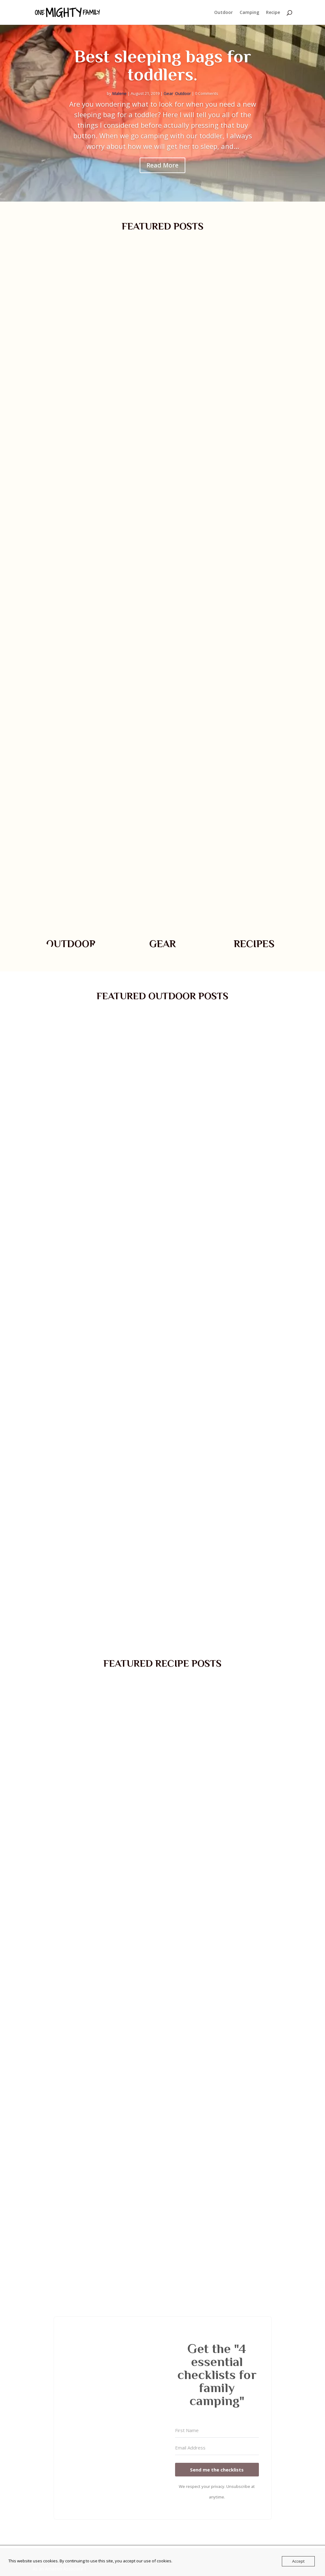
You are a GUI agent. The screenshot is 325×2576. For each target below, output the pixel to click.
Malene (119, 93)
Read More (162, 165)
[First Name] (217, 2430)
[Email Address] (217, 2448)
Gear (168, 93)
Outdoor (223, 12)
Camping (249, 12)
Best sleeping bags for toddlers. (162, 65)
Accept (298, 2561)
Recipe (273, 12)
